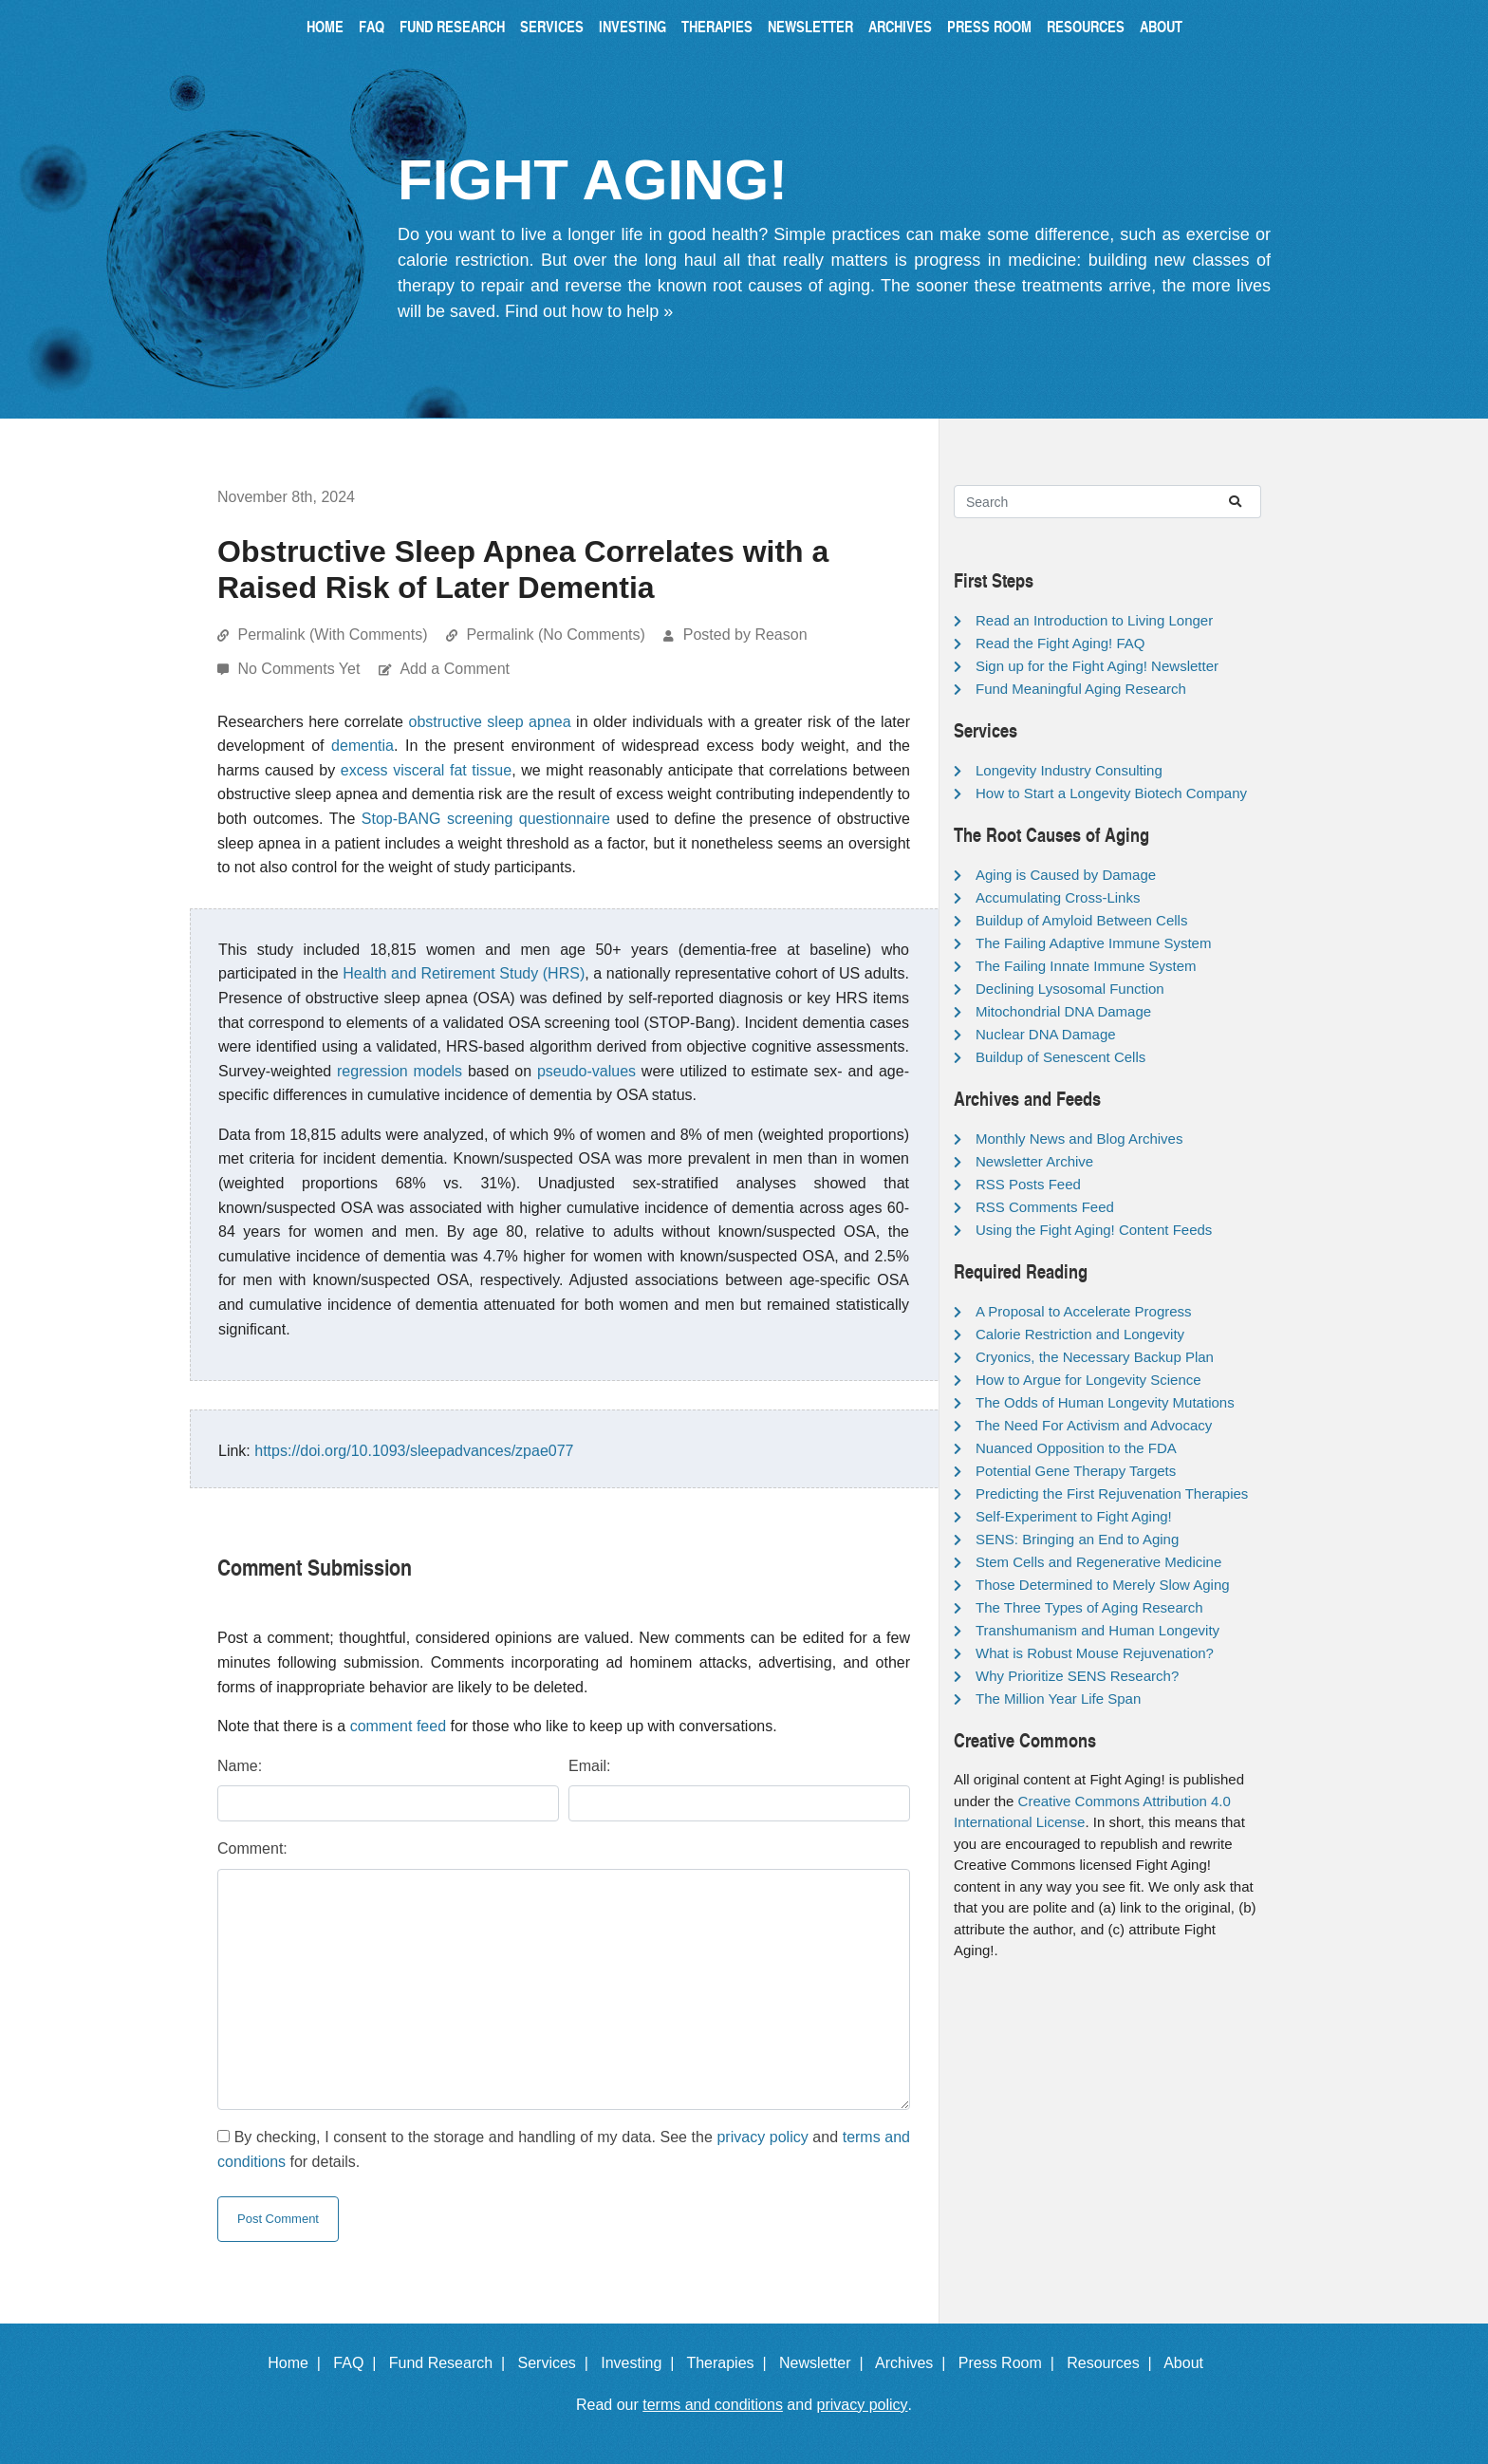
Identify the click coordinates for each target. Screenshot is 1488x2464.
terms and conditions (712, 2405)
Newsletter (810, 26)
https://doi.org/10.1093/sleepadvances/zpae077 (413, 1451)
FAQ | (358, 2363)
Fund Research (452, 26)
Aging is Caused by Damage (1066, 875)
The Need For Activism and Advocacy (1094, 1425)
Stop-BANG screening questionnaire (486, 819)
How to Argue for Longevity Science (1088, 1380)
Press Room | (1010, 2363)
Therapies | (730, 2363)
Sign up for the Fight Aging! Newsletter (1097, 666)
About (1161, 26)
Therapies (717, 26)
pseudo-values (586, 1071)
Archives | (914, 2363)
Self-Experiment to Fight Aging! (1074, 1516)
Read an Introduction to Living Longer (1094, 620)
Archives (900, 26)
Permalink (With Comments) (332, 634)
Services (552, 26)
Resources (1086, 26)
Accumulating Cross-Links (1058, 897)
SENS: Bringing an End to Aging (1077, 1539)
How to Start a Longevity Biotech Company (1111, 793)
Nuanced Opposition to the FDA (1076, 1448)
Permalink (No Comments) (555, 634)
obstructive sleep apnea (489, 722)
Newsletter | (825, 2363)
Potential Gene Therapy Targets (1076, 1471)
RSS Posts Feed (1028, 1184)
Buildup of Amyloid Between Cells (1081, 920)
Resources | (1113, 2363)
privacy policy (762, 2137)
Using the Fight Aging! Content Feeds (1094, 1230)
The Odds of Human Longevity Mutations (1105, 1402)
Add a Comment (455, 669)
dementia (362, 745)
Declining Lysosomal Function (1070, 988)
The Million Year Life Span (1058, 1698)
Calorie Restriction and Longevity (1080, 1334)
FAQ (371, 26)
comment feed (398, 1726)
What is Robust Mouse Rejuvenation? (1095, 1653)
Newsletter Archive (1034, 1161)
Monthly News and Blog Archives (1079, 1138)
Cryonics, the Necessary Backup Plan (1095, 1357)
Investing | (641, 2363)
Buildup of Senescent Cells (1060, 1057)
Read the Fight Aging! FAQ (1060, 643)
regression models (399, 1071)
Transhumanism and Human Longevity (1097, 1630)
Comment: (252, 1848)
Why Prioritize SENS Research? (1077, 1676)
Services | (557, 2363)
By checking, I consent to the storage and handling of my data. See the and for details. (563, 2149)
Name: (239, 1766)
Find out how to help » (589, 311)
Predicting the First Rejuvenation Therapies (1112, 1493)
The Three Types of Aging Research (1089, 1607)
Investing (632, 26)
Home (325, 26)
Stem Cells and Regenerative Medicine (1098, 1562)
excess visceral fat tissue (426, 770)
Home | (298, 2363)
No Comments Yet (300, 669)
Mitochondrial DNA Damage (1063, 1011)
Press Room (989, 26)
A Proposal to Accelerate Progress (1084, 1311)
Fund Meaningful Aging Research (1081, 689)
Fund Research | (451, 2363)
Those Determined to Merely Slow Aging (1103, 1585)
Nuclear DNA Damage (1046, 1034)
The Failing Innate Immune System (1086, 966)
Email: (589, 1766)
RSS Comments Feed (1045, 1207)
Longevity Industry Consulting (1069, 770)
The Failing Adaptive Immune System (1093, 943)
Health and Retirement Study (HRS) (464, 973)
